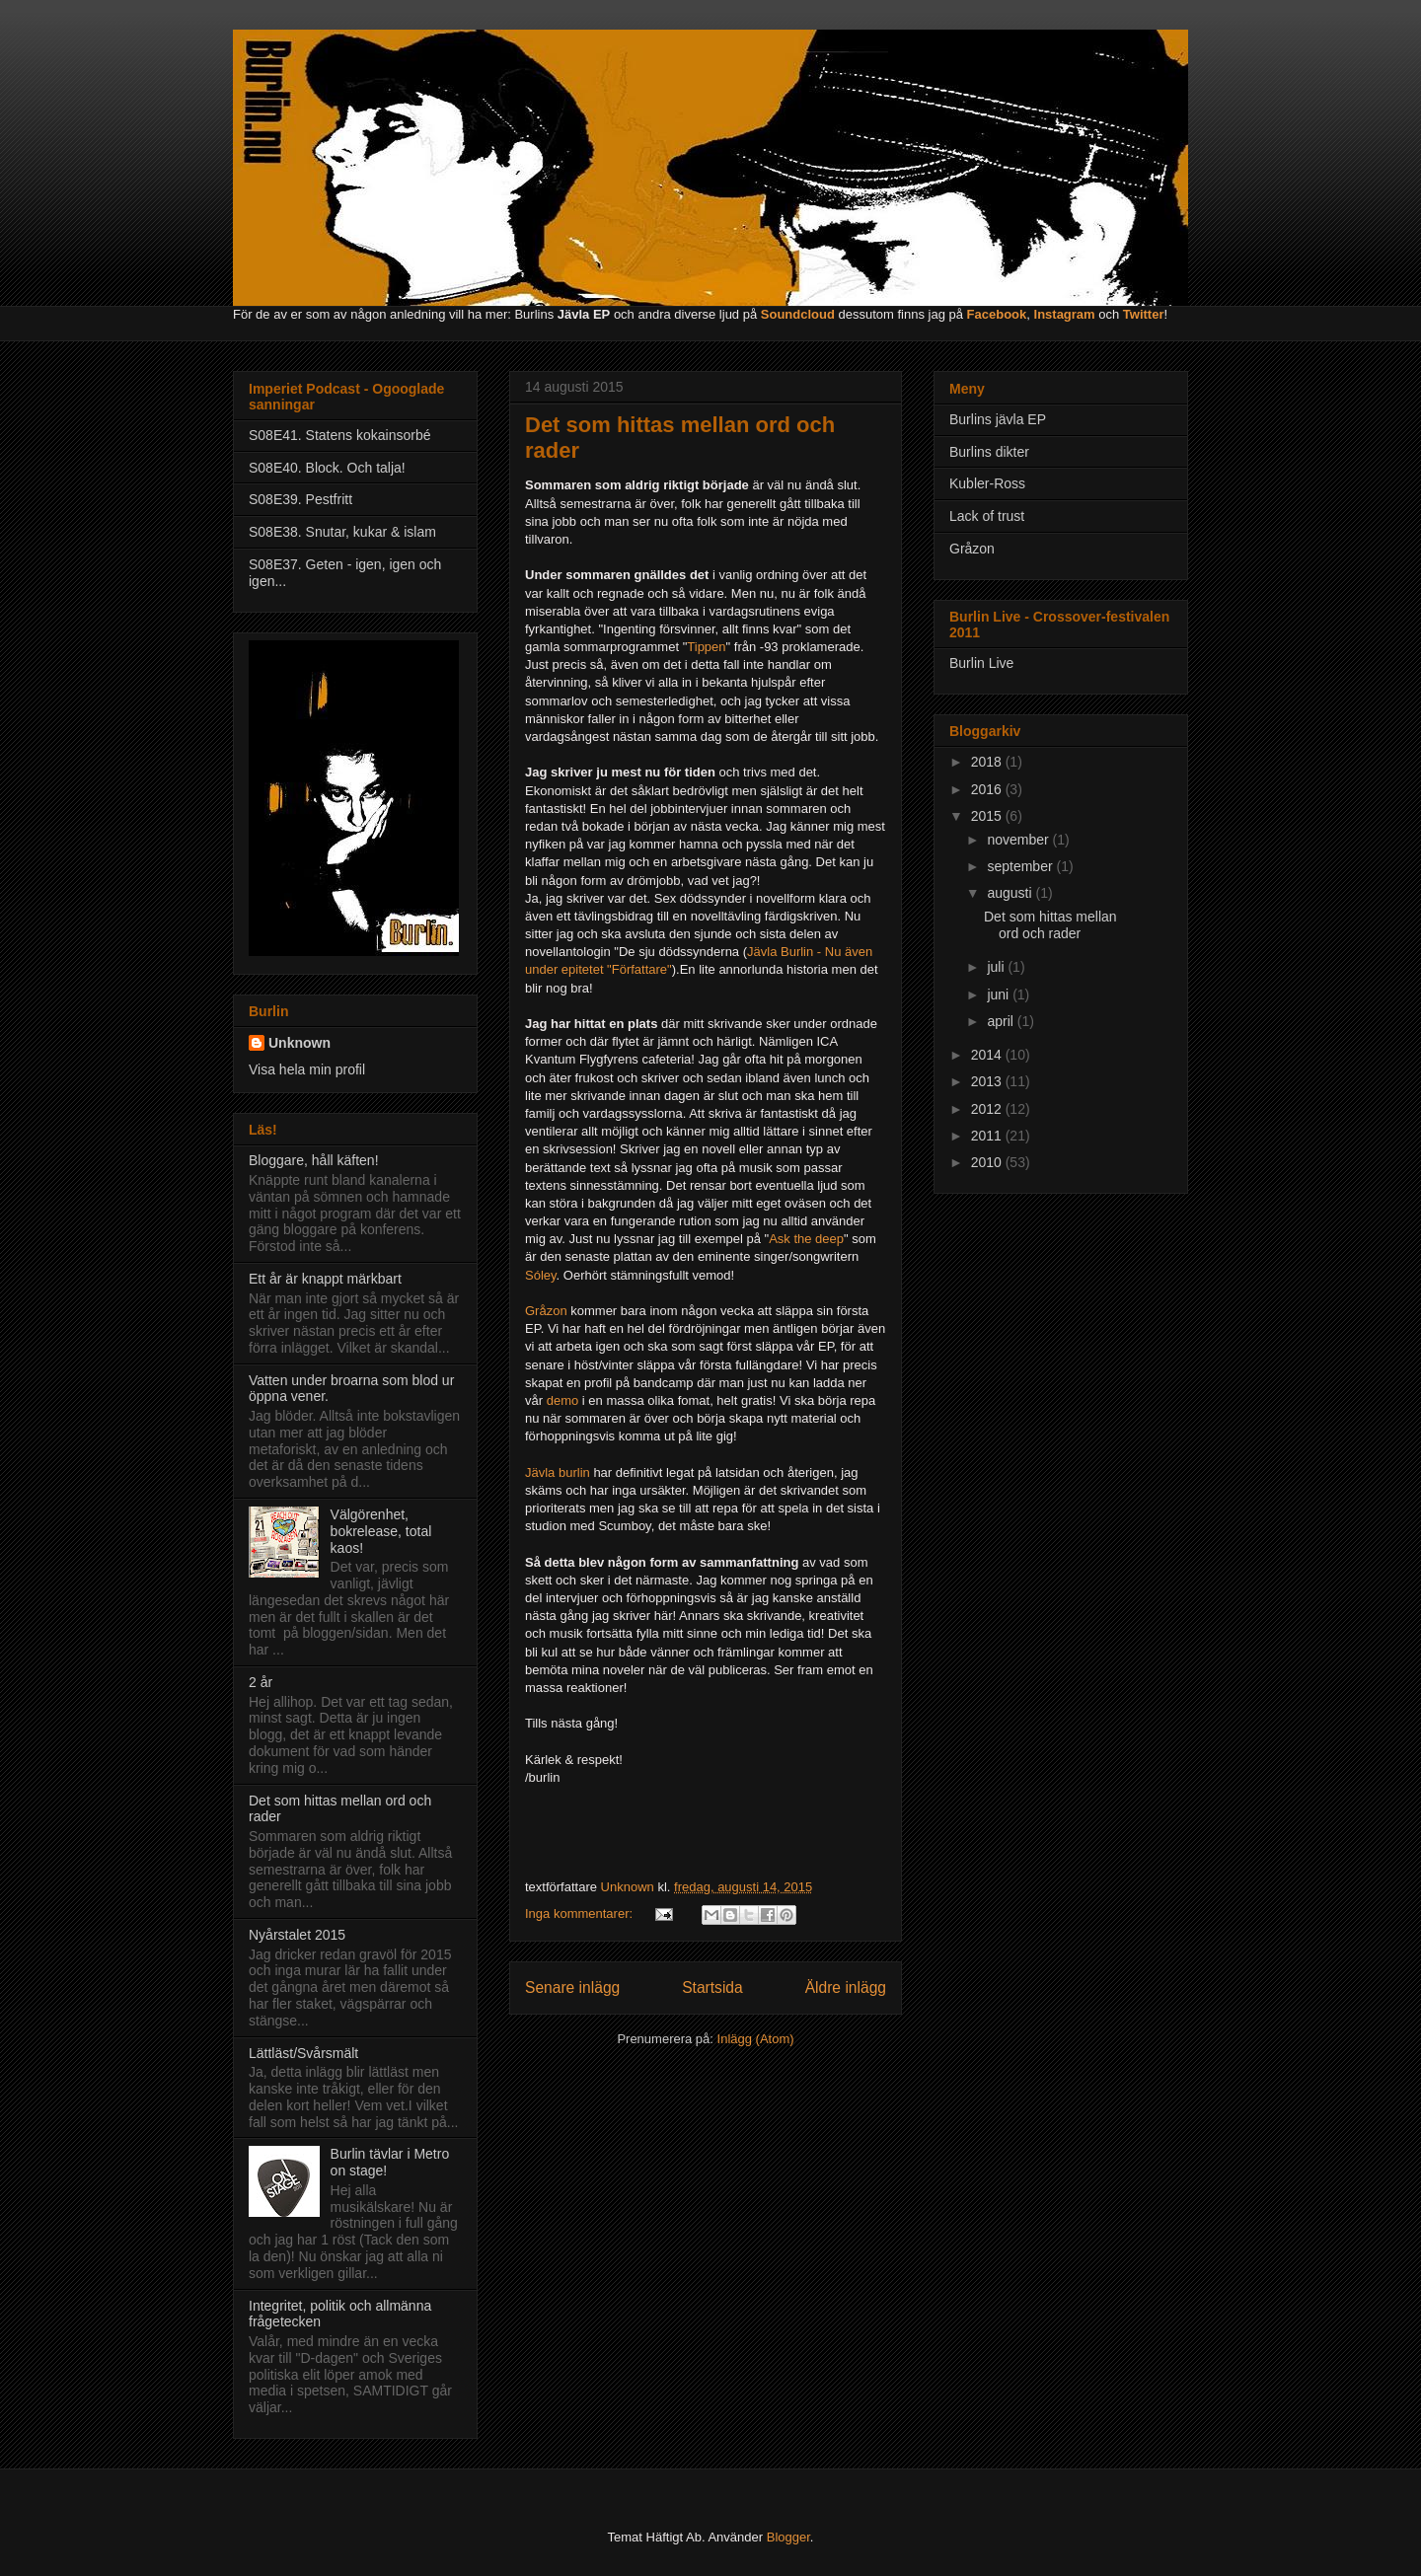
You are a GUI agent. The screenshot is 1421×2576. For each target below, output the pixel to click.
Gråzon (546, 1310)
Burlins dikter (989, 452)
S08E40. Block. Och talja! (327, 468)
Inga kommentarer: (580, 1913)
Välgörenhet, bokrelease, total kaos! (381, 1531)
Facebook (997, 314)
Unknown (299, 1043)
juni (999, 994)
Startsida (712, 1987)
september (1021, 866)
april (1001, 1021)
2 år (260, 1682)
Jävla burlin (557, 1472)
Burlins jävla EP (997, 419)
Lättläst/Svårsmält (303, 2053)
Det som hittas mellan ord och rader (1050, 925)
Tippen (706, 646)
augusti (1011, 893)
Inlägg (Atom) (755, 2038)
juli (997, 967)
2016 (988, 789)
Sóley (541, 1275)
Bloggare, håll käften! (314, 1160)
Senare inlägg (572, 1987)
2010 (988, 1162)
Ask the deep (806, 1238)
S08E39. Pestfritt (300, 499)
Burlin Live (981, 663)
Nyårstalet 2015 (297, 1935)
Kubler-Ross (987, 483)
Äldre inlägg (845, 1987)
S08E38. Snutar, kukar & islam (342, 532)
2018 (988, 762)
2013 (988, 1081)
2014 (988, 1055)
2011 (988, 1135)
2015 (988, 816)
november (1019, 839)
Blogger (788, 2537)
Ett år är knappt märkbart (325, 1279)
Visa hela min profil (307, 1069)
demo (563, 1400)
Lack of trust (986, 516)
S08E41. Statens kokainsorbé (339, 435)
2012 (988, 1109)
